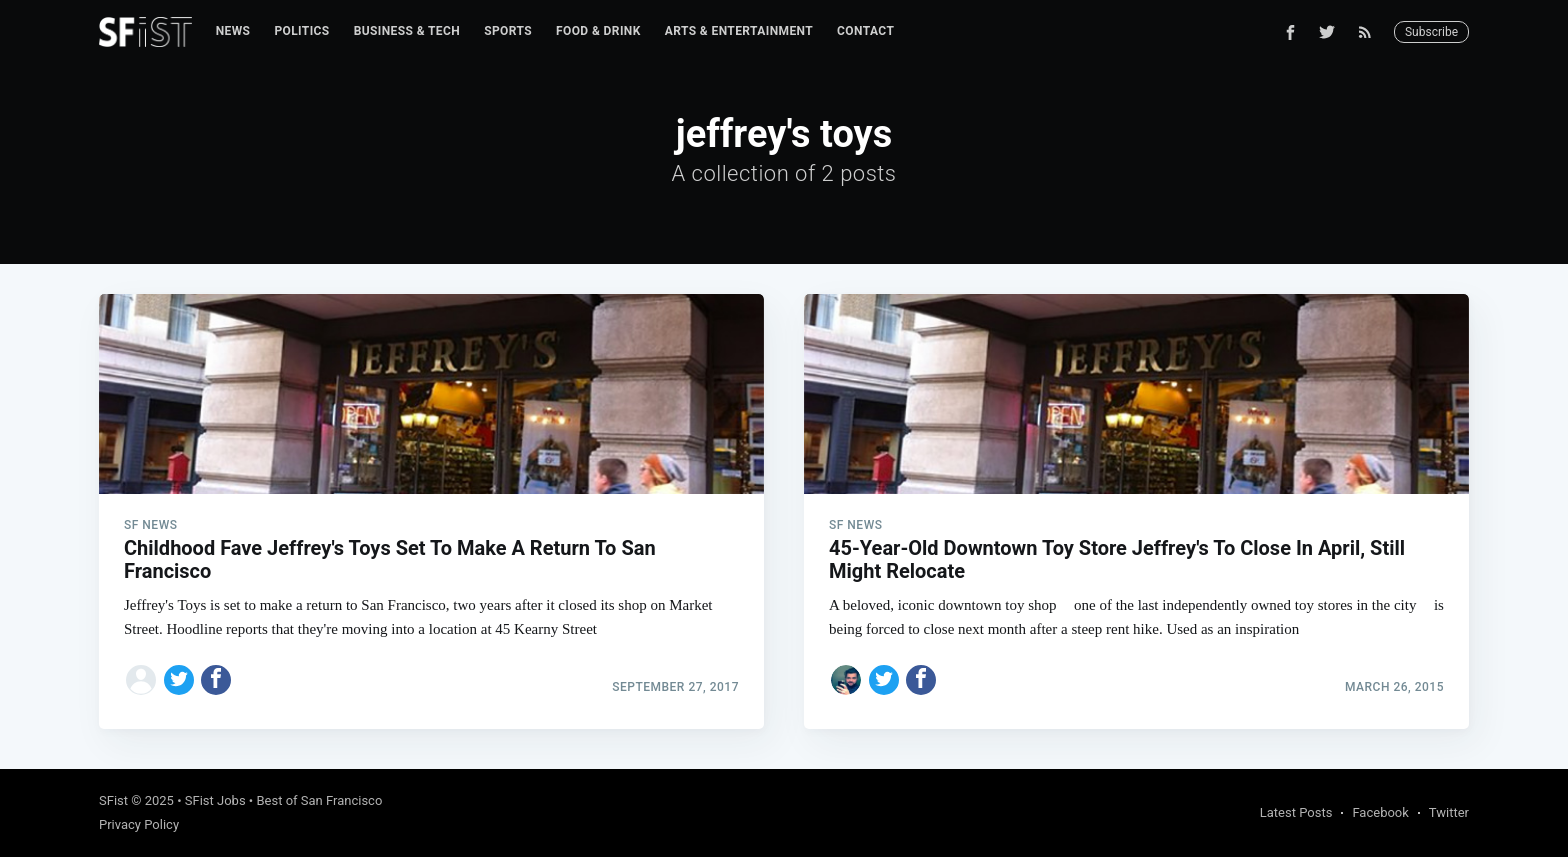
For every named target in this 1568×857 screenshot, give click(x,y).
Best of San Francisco (319, 800)
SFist (113, 800)
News (233, 31)
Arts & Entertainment (739, 31)
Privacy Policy (139, 824)
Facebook (1380, 812)
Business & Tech (407, 31)
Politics (301, 31)
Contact (865, 31)
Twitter (1449, 812)
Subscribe (1431, 32)
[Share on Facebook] (216, 680)
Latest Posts (1296, 812)
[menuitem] (233, 31)
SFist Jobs (215, 800)
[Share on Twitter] (179, 680)
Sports (508, 31)
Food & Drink (598, 31)
